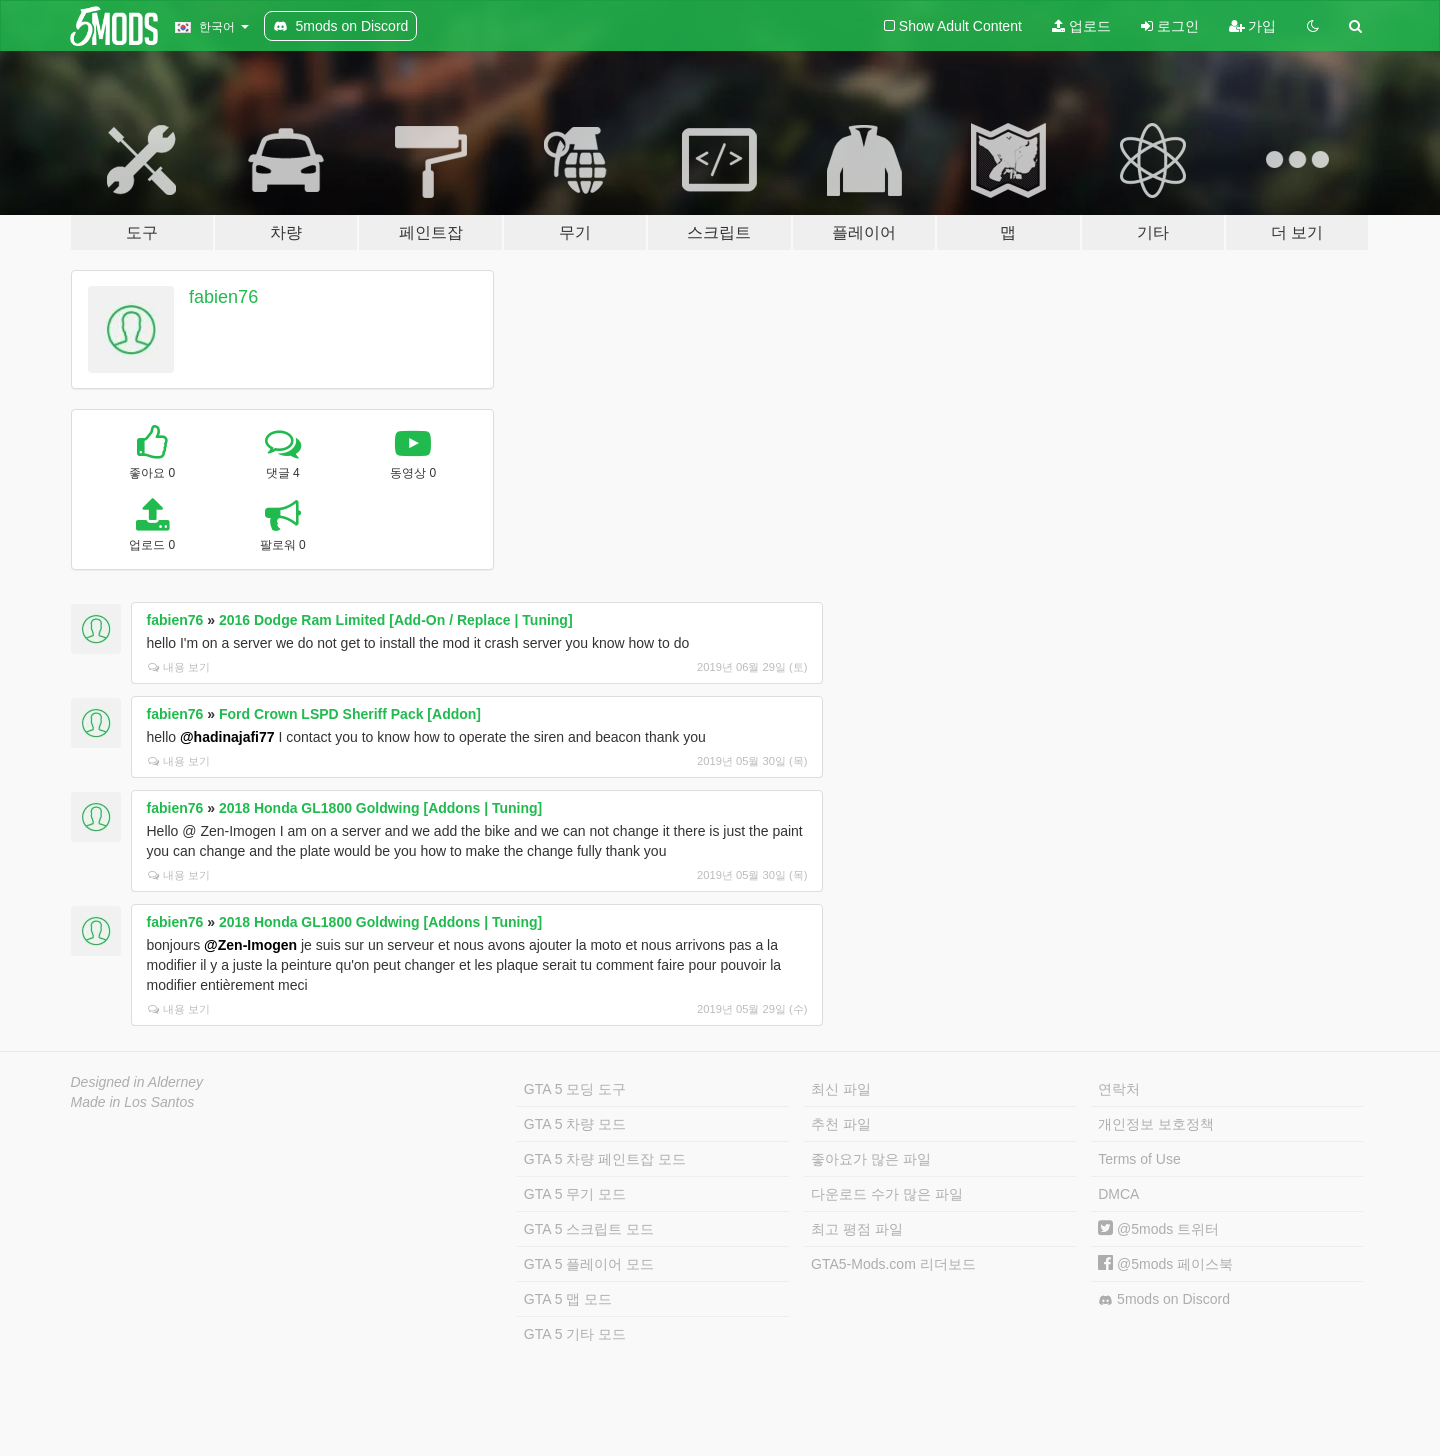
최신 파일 (841, 1089)
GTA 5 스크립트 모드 (589, 1229)
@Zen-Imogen (250, 945)
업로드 (1081, 26)
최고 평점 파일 (857, 1229)
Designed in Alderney (137, 1082)
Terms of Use (1139, 1159)
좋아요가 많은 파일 (871, 1159)
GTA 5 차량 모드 (575, 1124)
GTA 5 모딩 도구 (575, 1089)
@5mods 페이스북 (1165, 1264)
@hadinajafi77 (227, 737)
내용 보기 (179, 667)
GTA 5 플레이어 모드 (589, 1264)
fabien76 (223, 297)
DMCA (1118, 1194)
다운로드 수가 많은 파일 (887, 1194)
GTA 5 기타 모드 (575, 1334)
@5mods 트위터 (1158, 1229)
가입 (1253, 26)
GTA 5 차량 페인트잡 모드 (605, 1159)
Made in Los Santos (133, 1102)
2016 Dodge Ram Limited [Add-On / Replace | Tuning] (396, 620)
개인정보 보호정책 (1156, 1124)
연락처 (1119, 1089)
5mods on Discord (1164, 1299)
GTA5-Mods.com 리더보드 (893, 1264)
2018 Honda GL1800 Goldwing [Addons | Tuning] (380, 808)
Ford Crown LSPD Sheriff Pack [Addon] (350, 714)
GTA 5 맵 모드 (568, 1299)
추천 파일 (841, 1124)
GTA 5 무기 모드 (575, 1194)
